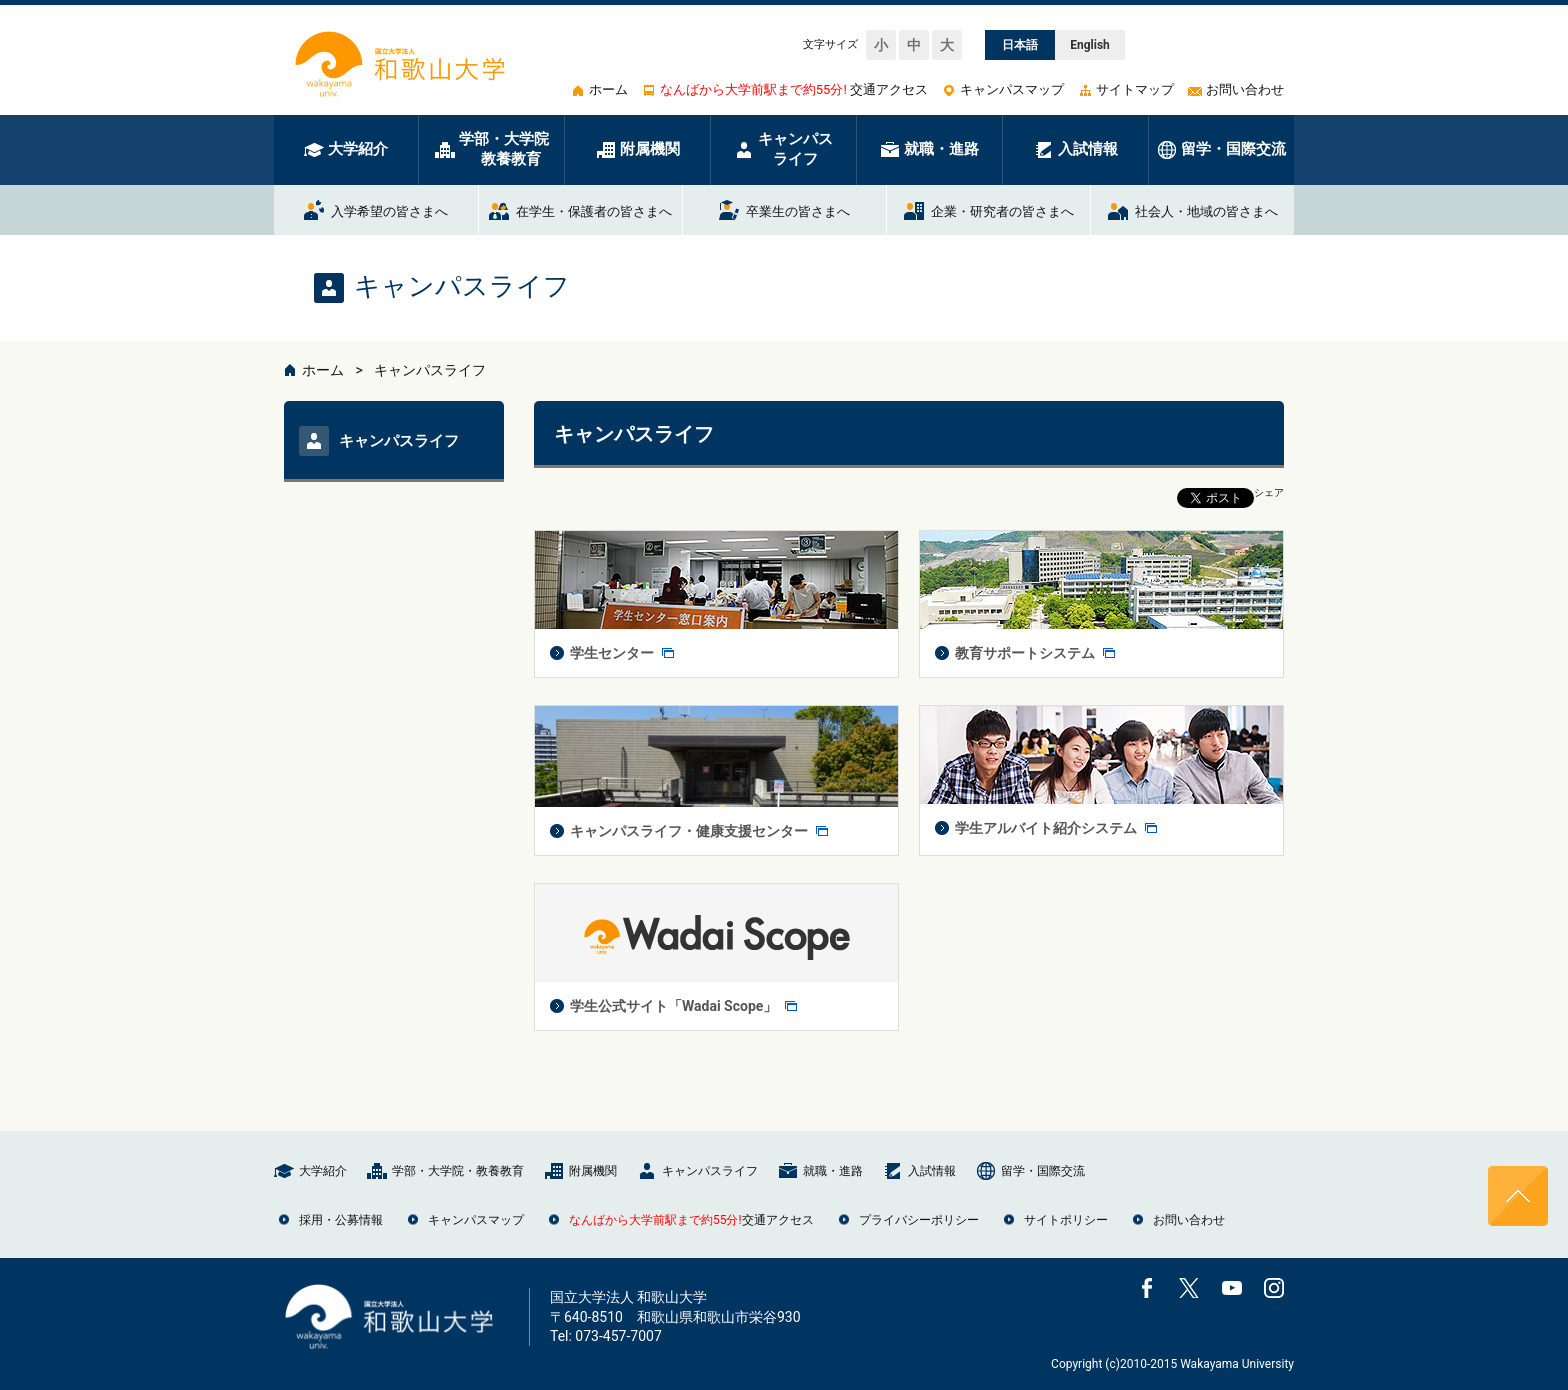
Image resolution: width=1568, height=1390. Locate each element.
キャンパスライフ (430, 370)
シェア (1269, 492)
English (1090, 45)
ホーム (323, 370)
